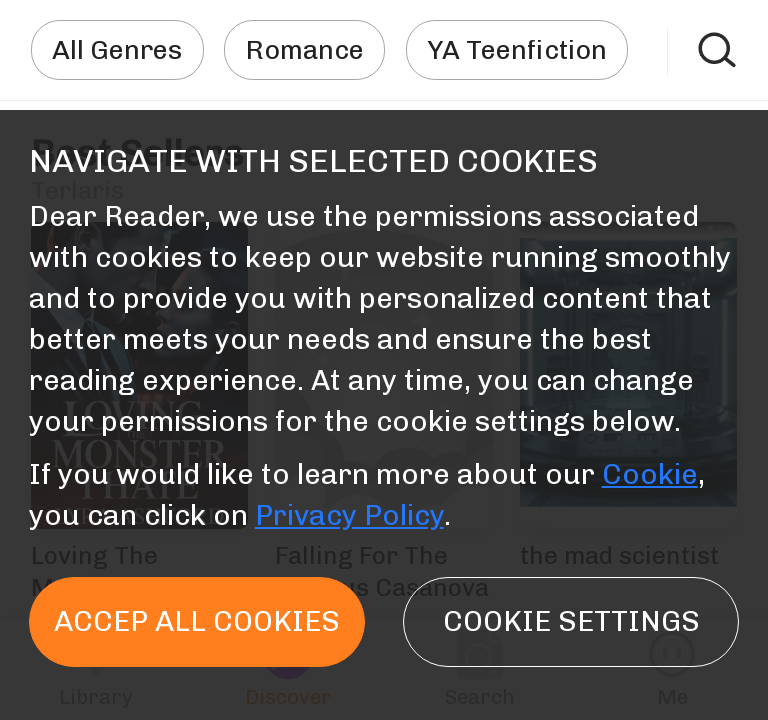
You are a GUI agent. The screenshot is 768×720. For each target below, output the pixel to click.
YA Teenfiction (517, 50)
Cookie (650, 474)
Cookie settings (571, 621)
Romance (305, 50)
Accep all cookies (197, 621)
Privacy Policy (349, 515)
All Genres (117, 50)
